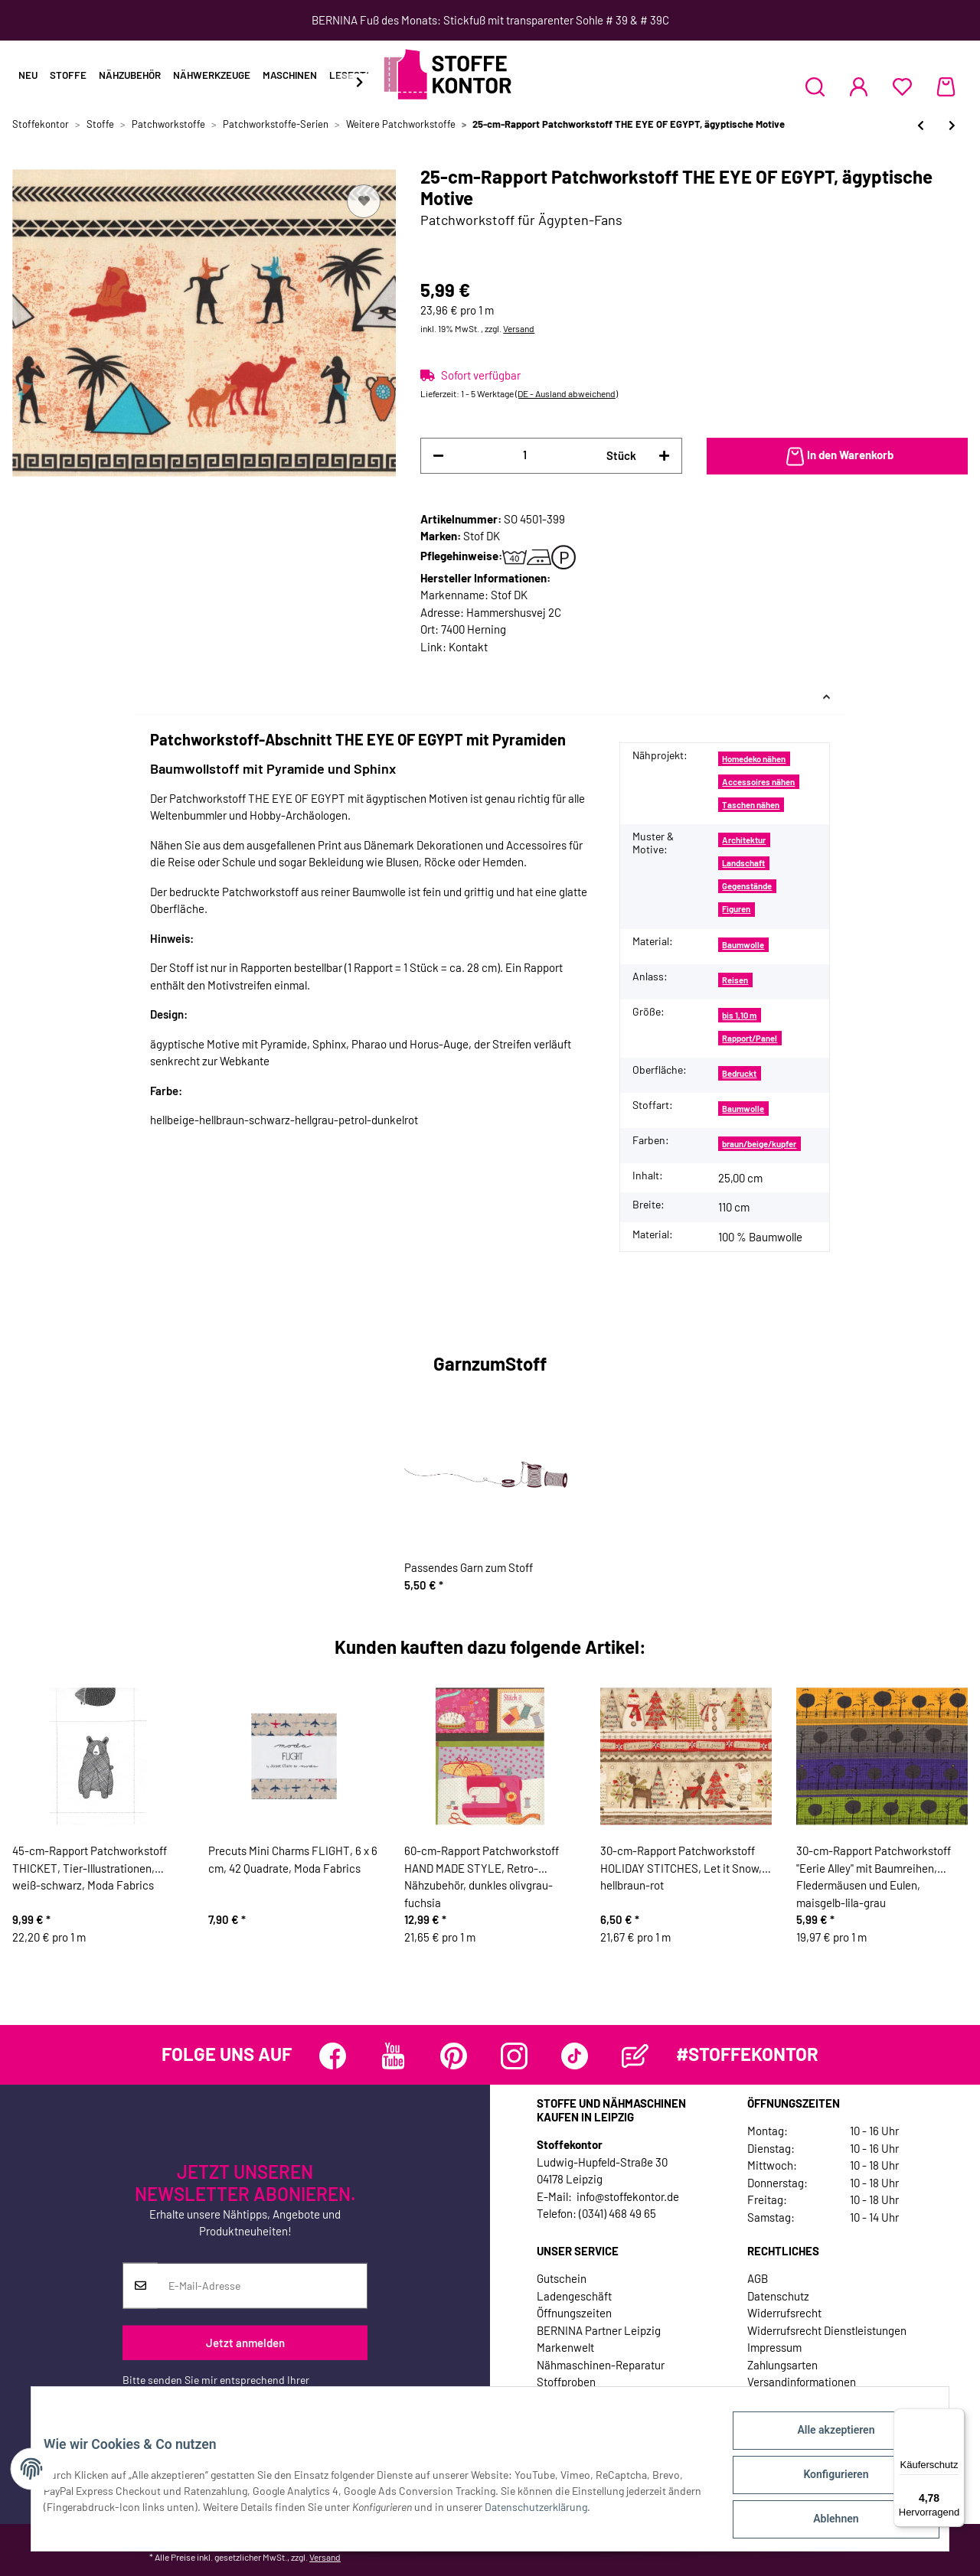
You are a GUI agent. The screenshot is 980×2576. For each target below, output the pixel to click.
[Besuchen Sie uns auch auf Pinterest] (453, 2056)
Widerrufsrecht (784, 2313)
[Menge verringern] (438, 456)
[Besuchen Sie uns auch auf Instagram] (514, 2056)
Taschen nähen (750, 805)
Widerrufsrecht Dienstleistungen (826, 2330)
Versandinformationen (801, 2382)
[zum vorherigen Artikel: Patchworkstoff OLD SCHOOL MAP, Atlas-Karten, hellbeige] (920, 125)
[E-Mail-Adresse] (262, 2285)
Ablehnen (823, 2522)
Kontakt (468, 647)
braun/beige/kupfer (759, 1144)
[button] (815, 86)
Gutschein (561, 2278)
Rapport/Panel (749, 1038)
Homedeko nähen (754, 759)
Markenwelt (565, 2347)
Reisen (735, 980)
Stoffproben (566, 2382)
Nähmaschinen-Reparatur (601, 2365)
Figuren (736, 909)
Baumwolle (743, 945)
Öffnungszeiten (574, 2313)
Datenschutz (778, 2296)
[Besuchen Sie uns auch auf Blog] (635, 2056)
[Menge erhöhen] (664, 456)
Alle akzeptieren (823, 2442)
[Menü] (955, 2417)
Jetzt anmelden (245, 2342)
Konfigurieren (823, 2482)
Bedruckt (739, 1073)
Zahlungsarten (782, 2365)
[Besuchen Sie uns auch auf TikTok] (574, 2056)
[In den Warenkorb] (837, 456)
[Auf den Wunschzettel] (364, 201)
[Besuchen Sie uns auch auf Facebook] (332, 2056)
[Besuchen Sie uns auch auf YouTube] (393, 2056)
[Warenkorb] (946, 86)
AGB (757, 2278)
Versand (518, 328)
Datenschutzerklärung (173, 2395)
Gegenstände (747, 886)
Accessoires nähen (758, 782)
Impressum (774, 2347)
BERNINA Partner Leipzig (599, 2330)
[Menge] (525, 455)
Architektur (744, 840)
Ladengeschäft (574, 2296)
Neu (28, 75)
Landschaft (743, 863)
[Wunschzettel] (902, 86)
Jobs (549, 2399)
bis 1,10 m (739, 1015)
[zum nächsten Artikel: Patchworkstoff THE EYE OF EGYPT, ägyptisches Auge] (952, 125)
